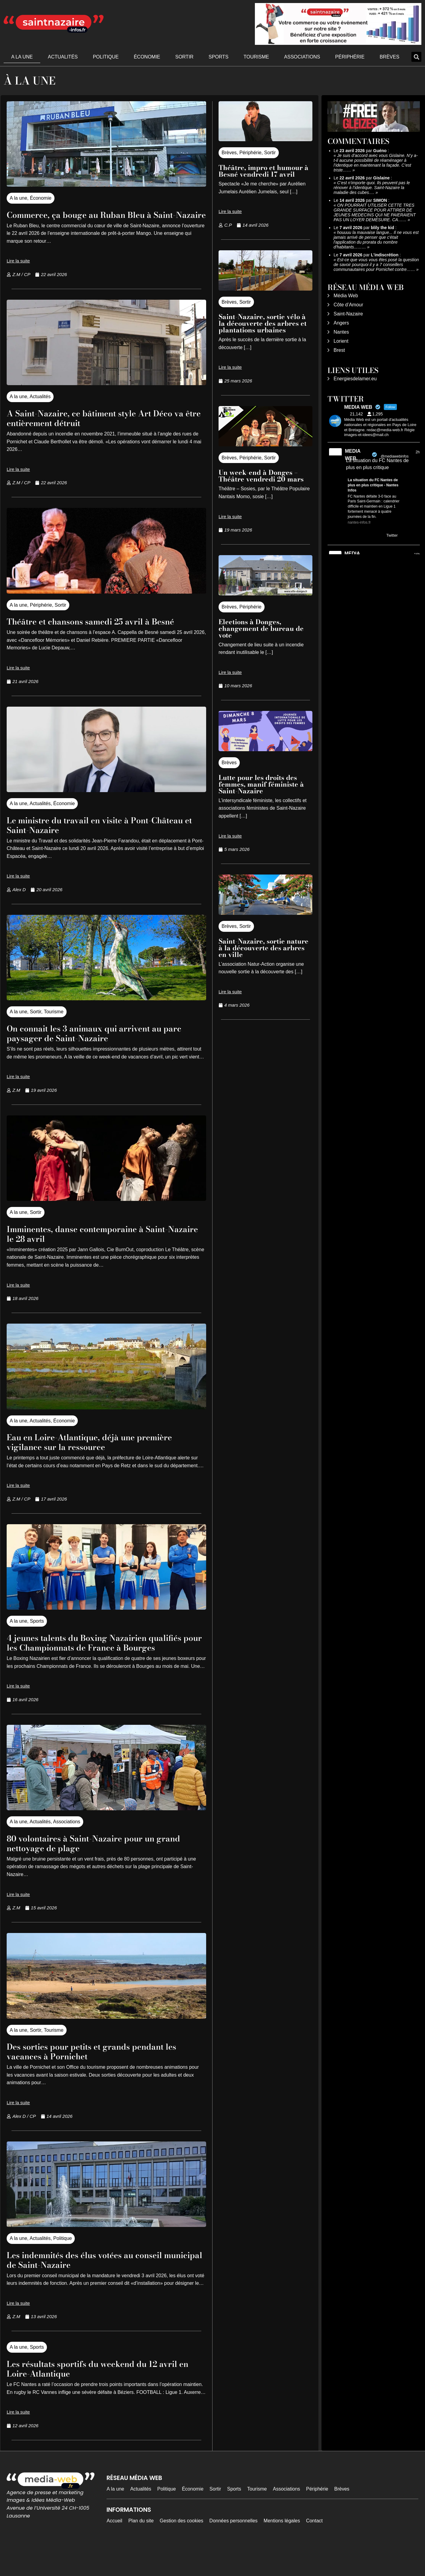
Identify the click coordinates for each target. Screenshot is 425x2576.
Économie (147, 56)
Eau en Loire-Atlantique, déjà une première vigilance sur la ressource (106, 1461)
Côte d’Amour (348, 304)
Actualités (63, 56)
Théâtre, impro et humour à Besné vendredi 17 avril (263, 170)
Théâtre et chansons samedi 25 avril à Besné (93, 635)
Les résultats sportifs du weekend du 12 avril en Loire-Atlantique (97, 2397)
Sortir (184, 56)
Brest (339, 350)
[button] (416, 57)
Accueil (114, 2549)
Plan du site (141, 2549)
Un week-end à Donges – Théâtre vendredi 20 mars (261, 475)
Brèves (389, 56)
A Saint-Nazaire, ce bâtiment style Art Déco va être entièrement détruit (106, 427)
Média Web (346, 295)
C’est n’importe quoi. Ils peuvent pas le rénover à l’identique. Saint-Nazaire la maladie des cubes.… (372, 187)
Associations (302, 56)
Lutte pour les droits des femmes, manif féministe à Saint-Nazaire (261, 784)
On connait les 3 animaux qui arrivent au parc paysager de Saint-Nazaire (100, 1052)
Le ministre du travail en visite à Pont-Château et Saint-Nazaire (94, 844)
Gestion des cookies (181, 2549)
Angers (341, 322)
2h (418, 452)
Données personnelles (233, 2549)
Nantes (341, 332)
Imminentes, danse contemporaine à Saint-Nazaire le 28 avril (104, 1253)
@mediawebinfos (394, 456)
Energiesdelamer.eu (355, 378)
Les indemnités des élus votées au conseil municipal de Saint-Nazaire (100, 2288)
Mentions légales (282, 2549)
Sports (219, 56)
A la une (22, 56)
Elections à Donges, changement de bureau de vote (261, 628)
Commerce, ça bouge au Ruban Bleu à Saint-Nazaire (94, 219)
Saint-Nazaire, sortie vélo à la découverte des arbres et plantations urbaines (263, 323)
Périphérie (349, 56)
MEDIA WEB (352, 454)
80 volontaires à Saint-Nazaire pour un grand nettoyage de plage (96, 1872)
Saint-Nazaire (348, 313)
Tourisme (256, 56)
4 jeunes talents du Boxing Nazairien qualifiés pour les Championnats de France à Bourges (105, 1666)
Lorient (341, 341)
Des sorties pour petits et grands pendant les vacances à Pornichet (100, 2080)
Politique (106, 56)
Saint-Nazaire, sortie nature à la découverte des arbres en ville (263, 948)
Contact (314, 2549)
